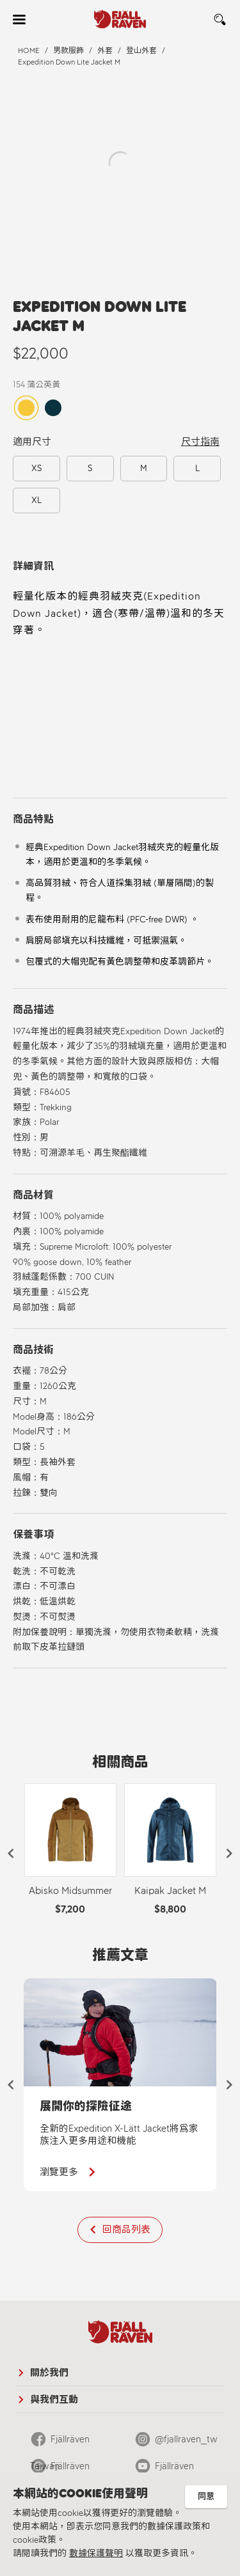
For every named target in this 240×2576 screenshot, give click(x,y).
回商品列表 (126, 2229)
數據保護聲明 (96, 2553)
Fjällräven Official (60, 2469)
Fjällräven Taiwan (60, 2443)
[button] (11, 1854)
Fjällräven (174, 2466)
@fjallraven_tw (186, 2439)
